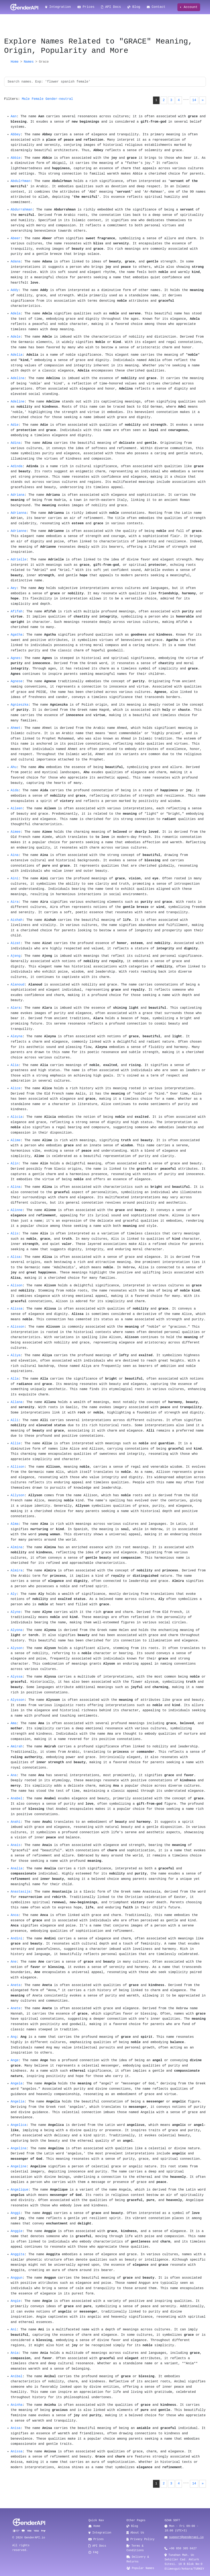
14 (194, 100)
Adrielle (18, 559)
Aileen (17, 808)
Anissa (17, 2451)
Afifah (17, 611)
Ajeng (16, 956)
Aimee (16, 832)
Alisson (17, 1327)
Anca (14, 1915)
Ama (14, 1723)
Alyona (17, 1630)
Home (14, 62)
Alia (14, 1065)
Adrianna (18, 513)
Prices (86, 7)
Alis (14, 1233)
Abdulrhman (20, 181)
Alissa (17, 1309)
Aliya (16, 1355)
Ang (14, 2037)
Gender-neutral (59, 99)
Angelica (18, 2125)
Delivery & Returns (138, 2559)
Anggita (17, 2254)
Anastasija (20, 1892)
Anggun (17, 2278)
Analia (17, 1868)
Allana (17, 1402)
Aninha (17, 2405)
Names (29, 62)
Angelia (17, 2101)
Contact (156, 7)
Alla (14, 1379)
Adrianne (18, 531)
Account (189, 7)
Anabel (17, 1798)
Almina (17, 1547)
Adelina (17, 378)
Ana (14, 1775)
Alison (17, 1285)
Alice (16, 1088)
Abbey (16, 134)
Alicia (17, 1117)
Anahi (16, 1822)
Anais (16, 1845)
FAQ (93, 2552)
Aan (14, 116)
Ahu (14, 767)
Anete (16, 2008)
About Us (135, 2532)
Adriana (17, 495)
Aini (14, 878)
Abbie (16, 158)
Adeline (17, 402)
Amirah (17, 1746)
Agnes (16, 658)
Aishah (17, 920)
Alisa (16, 1257)
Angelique (19, 2190)
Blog (134, 7)
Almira (17, 1570)
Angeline (18, 2166)
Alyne (16, 1612)
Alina (16, 1187)
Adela (16, 313)
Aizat (16, 943)
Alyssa (17, 1677)
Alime (16, 1140)
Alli (14, 1420)
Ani (14, 2329)
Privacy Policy (141, 2539)
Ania (14, 2353)
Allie (16, 1443)
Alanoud (17, 985)
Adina (16, 443)
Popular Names (140, 2568)
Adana (16, 261)
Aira (14, 902)
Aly (14, 1594)
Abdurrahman (21, 210)
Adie (14, 425)
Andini (17, 1938)
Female (37, 99)
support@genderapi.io (186, 2537)
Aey (14, 588)
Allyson (17, 1495)
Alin (14, 1163)
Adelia (17, 355)
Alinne (17, 1210)
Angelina (18, 2148)
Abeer (16, 238)
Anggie (17, 2231)
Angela (17, 2083)
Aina (14, 855)
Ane (14, 1962)
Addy (14, 290)
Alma (14, 1524)
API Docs (111, 7)
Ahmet (16, 728)
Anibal (17, 2376)
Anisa (16, 2428)
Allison (17, 1467)
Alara (16, 1008)
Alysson (17, 1700)
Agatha (17, 635)
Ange (14, 2060)
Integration (58, 7)
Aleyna (17, 1036)
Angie (16, 2301)
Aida (14, 790)
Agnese (17, 681)
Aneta (16, 1985)
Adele (16, 337)
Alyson (17, 1648)
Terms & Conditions (135, 2548)
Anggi (16, 2213)
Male (26, 99)
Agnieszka (19, 705)
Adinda (17, 466)
